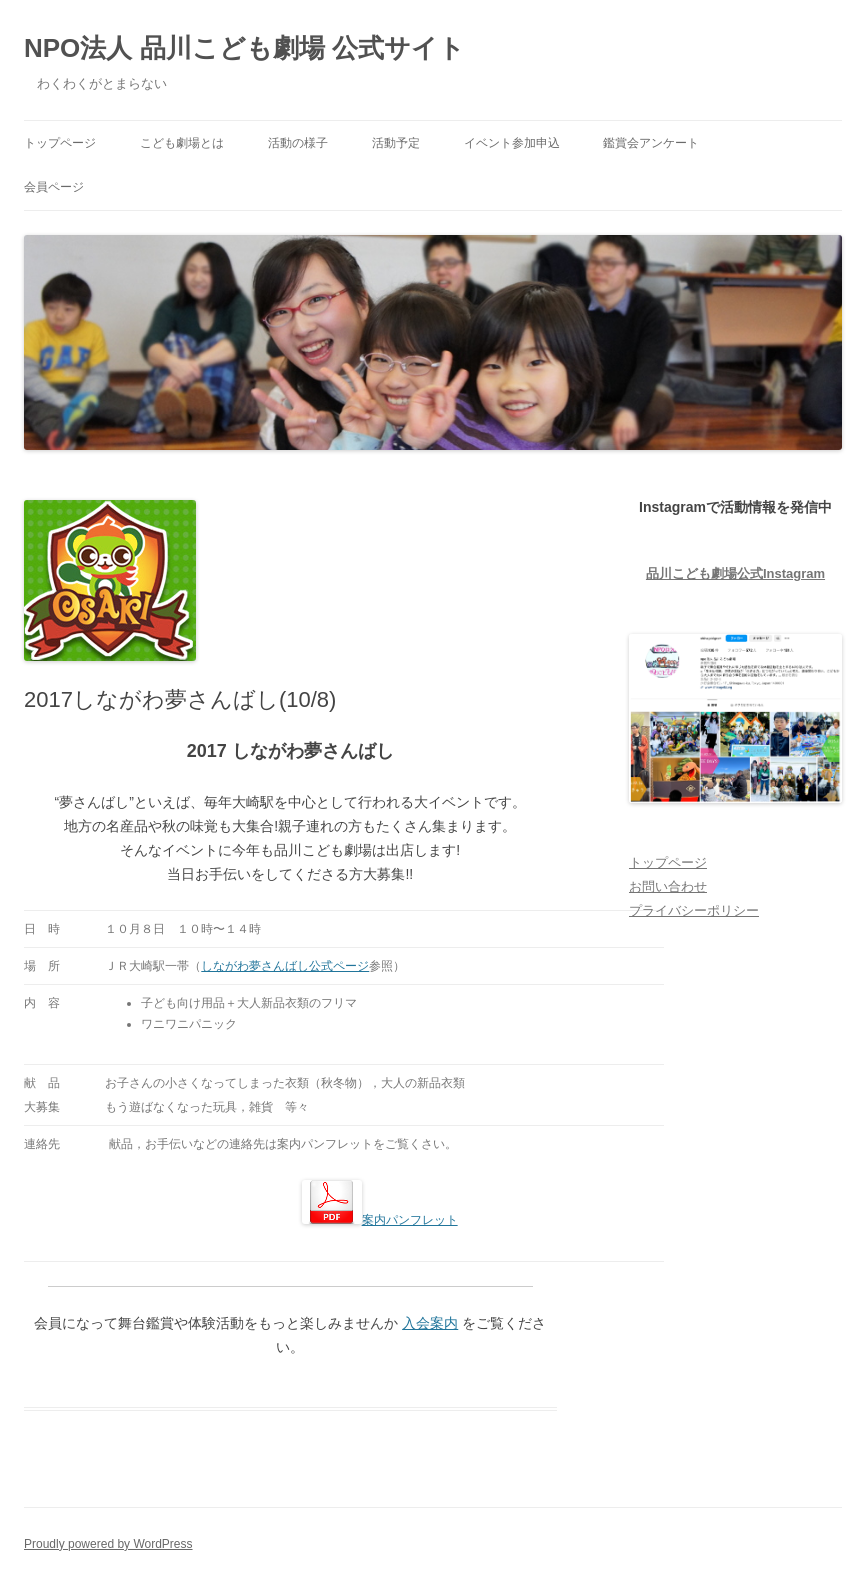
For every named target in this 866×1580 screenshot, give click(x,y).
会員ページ (54, 187)
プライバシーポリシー (694, 910)
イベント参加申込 (512, 143)
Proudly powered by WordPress (108, 1544)
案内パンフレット (380, 1220)
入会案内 (430, 1323)
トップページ (60, 143)
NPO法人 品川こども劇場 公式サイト (244, 48)
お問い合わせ (668, 886)
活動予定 (396, 143)
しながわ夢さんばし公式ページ (285, 966)
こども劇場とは (182, 143)
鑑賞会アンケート (651, 143)
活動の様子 (298, 143)
